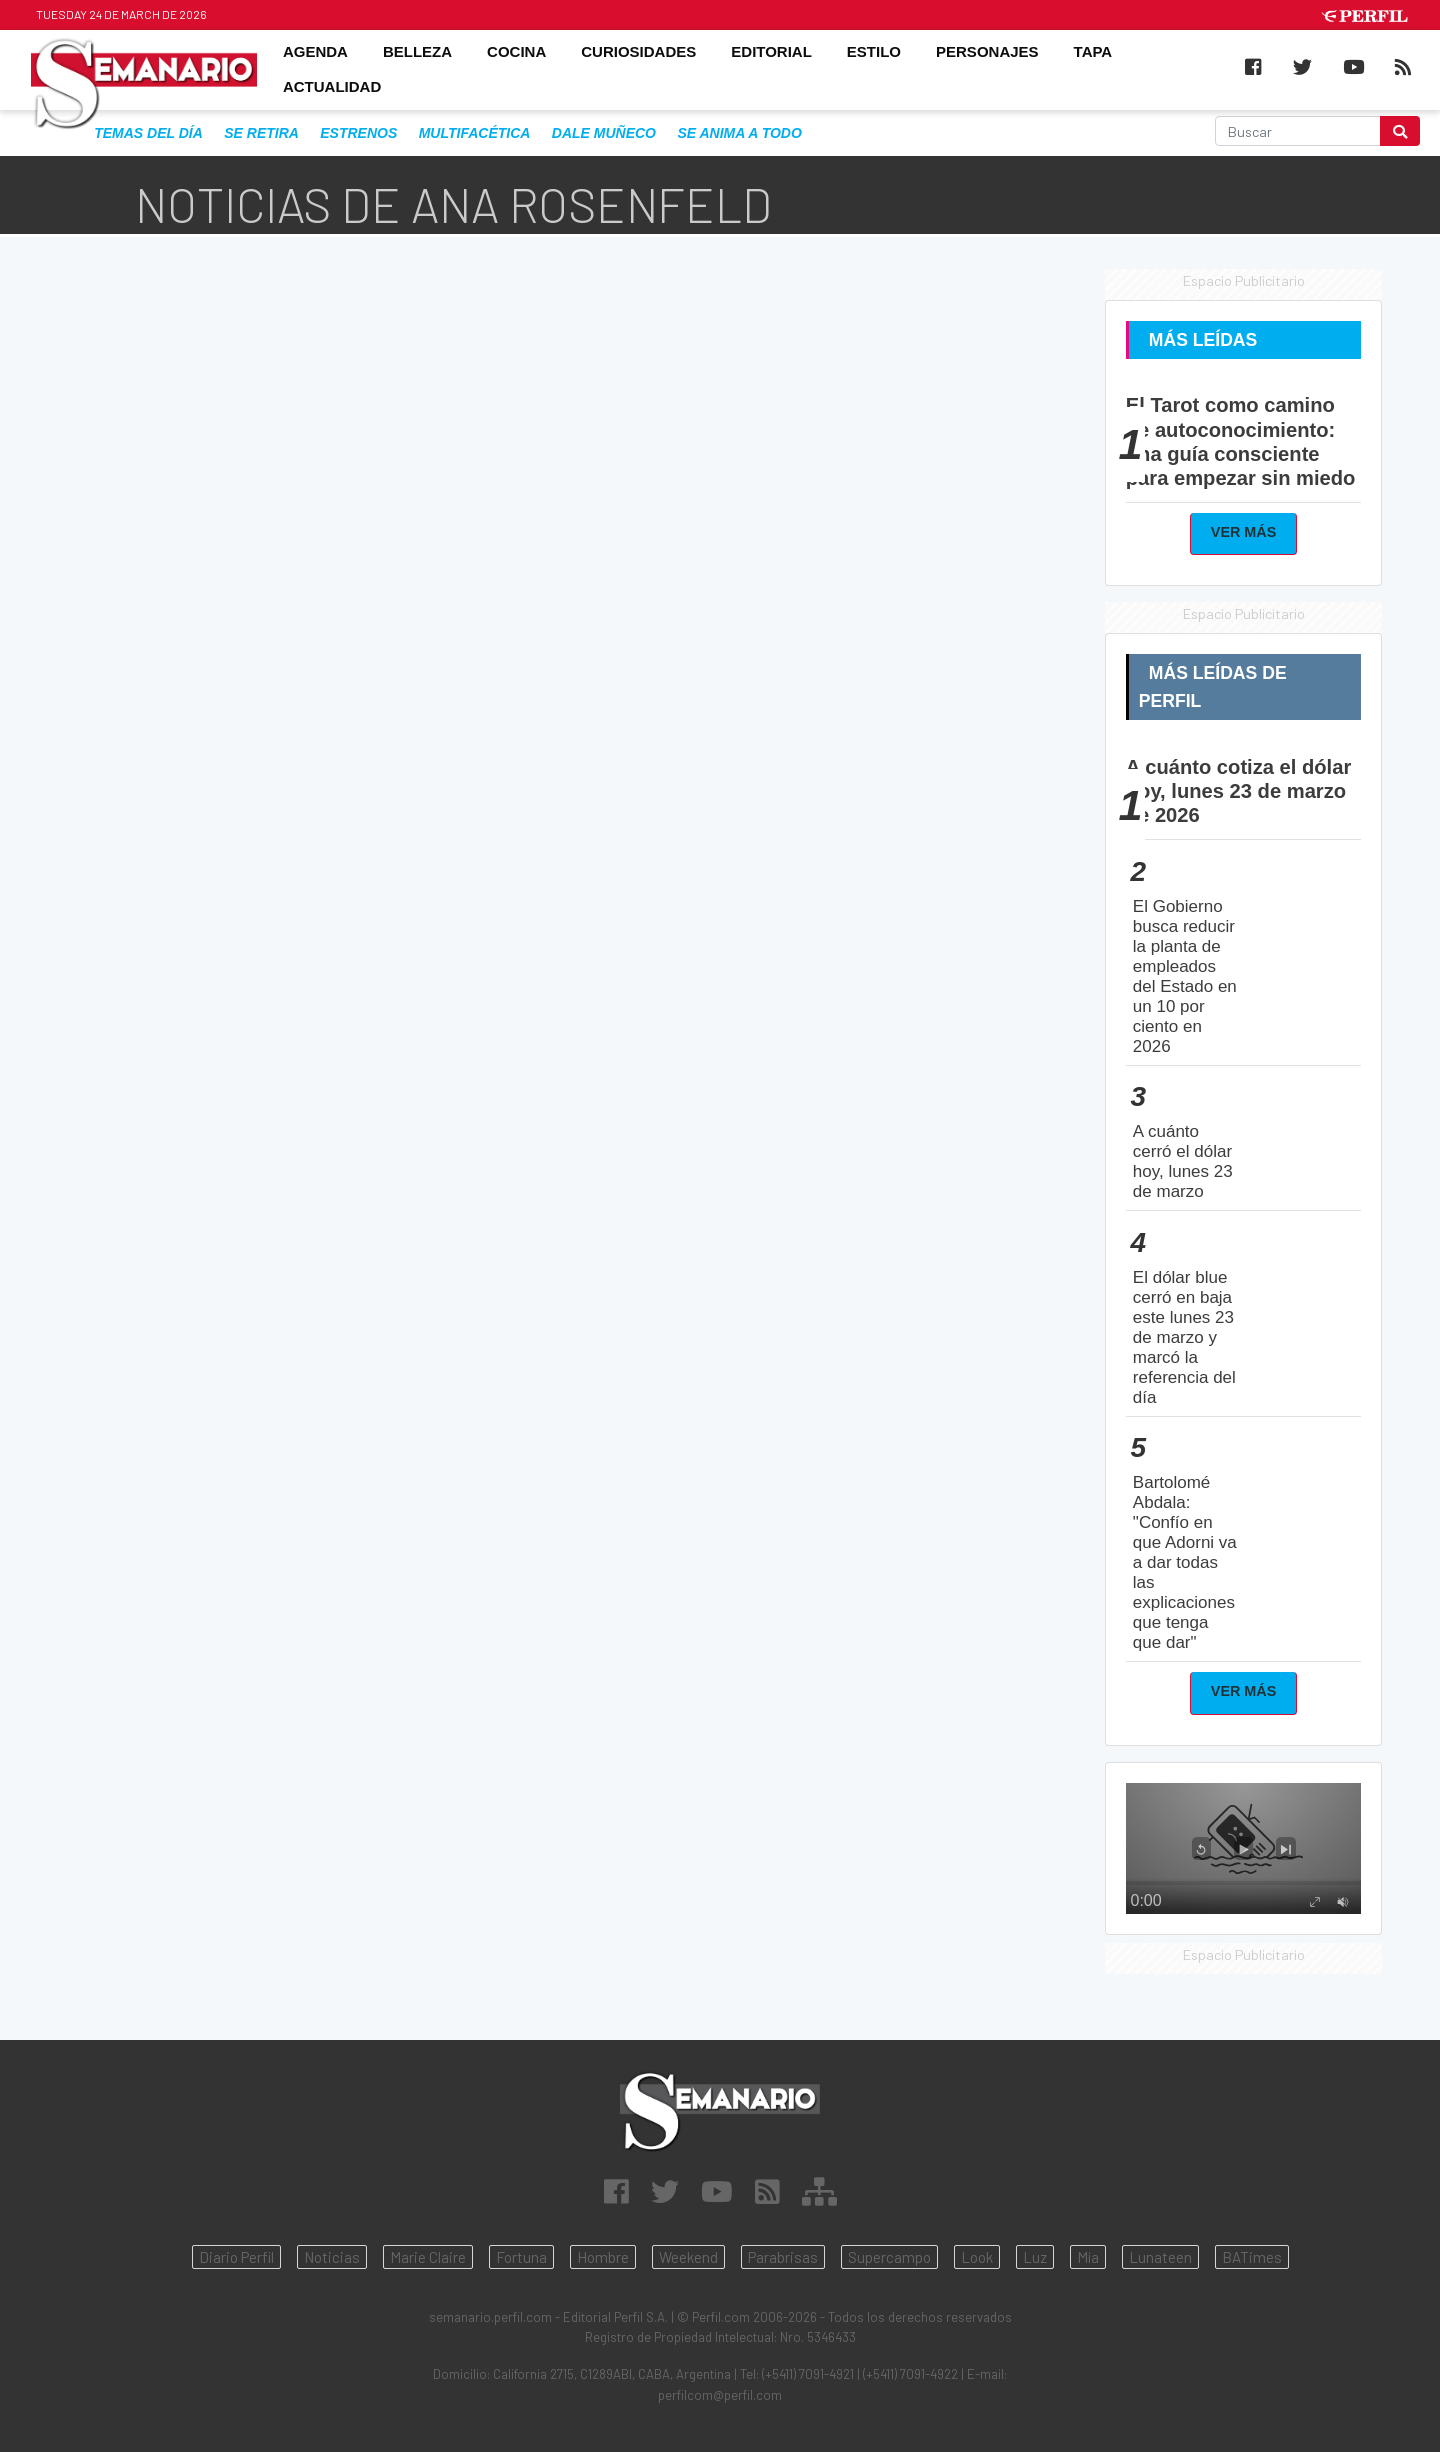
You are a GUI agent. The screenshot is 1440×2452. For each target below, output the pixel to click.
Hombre (603, 2257)
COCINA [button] (516, 51)
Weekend (688, 2257)
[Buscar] (1298, 131)
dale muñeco (604, 133)
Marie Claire (428, 2257)
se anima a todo (739, 133)
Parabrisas (783, 2257)
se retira (261, 133)
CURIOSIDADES (638, 51)
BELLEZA (417, 51)
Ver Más (1244, 532)
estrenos (358, 133)
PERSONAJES (987, 51)
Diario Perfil (236, 2257)
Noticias (332, 2257)
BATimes (1252, 2257)
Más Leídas (1203, 340)
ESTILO (874, 51)
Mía (1088, 2257)
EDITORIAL (771, 51)
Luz (1035, 2257)
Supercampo (889, 2257)
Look (977, 2257)
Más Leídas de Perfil (1213, 687)
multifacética (475, 133)
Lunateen (1160, 2257)
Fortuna (521, 2257)
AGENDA (315, 51)
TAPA (1093, 51)
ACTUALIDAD (332, 87)
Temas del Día (148, 133)
